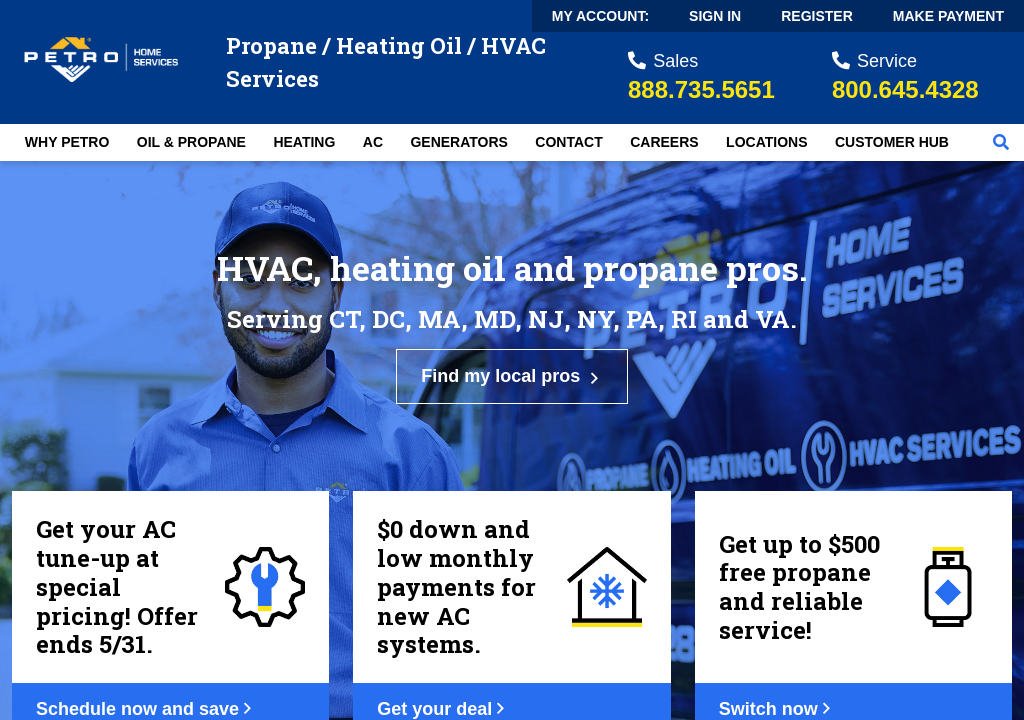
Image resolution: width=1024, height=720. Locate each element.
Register (817, 16)
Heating (304, 142)
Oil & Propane (191, 142)
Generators (459, 142)
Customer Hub (892, 142)
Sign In (715, 16)
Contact (568, 142)
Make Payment (948, 16)
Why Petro (67, 142)
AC (373, 142)
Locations (766, 142)
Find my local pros (512, 376)
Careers (664, 142)
